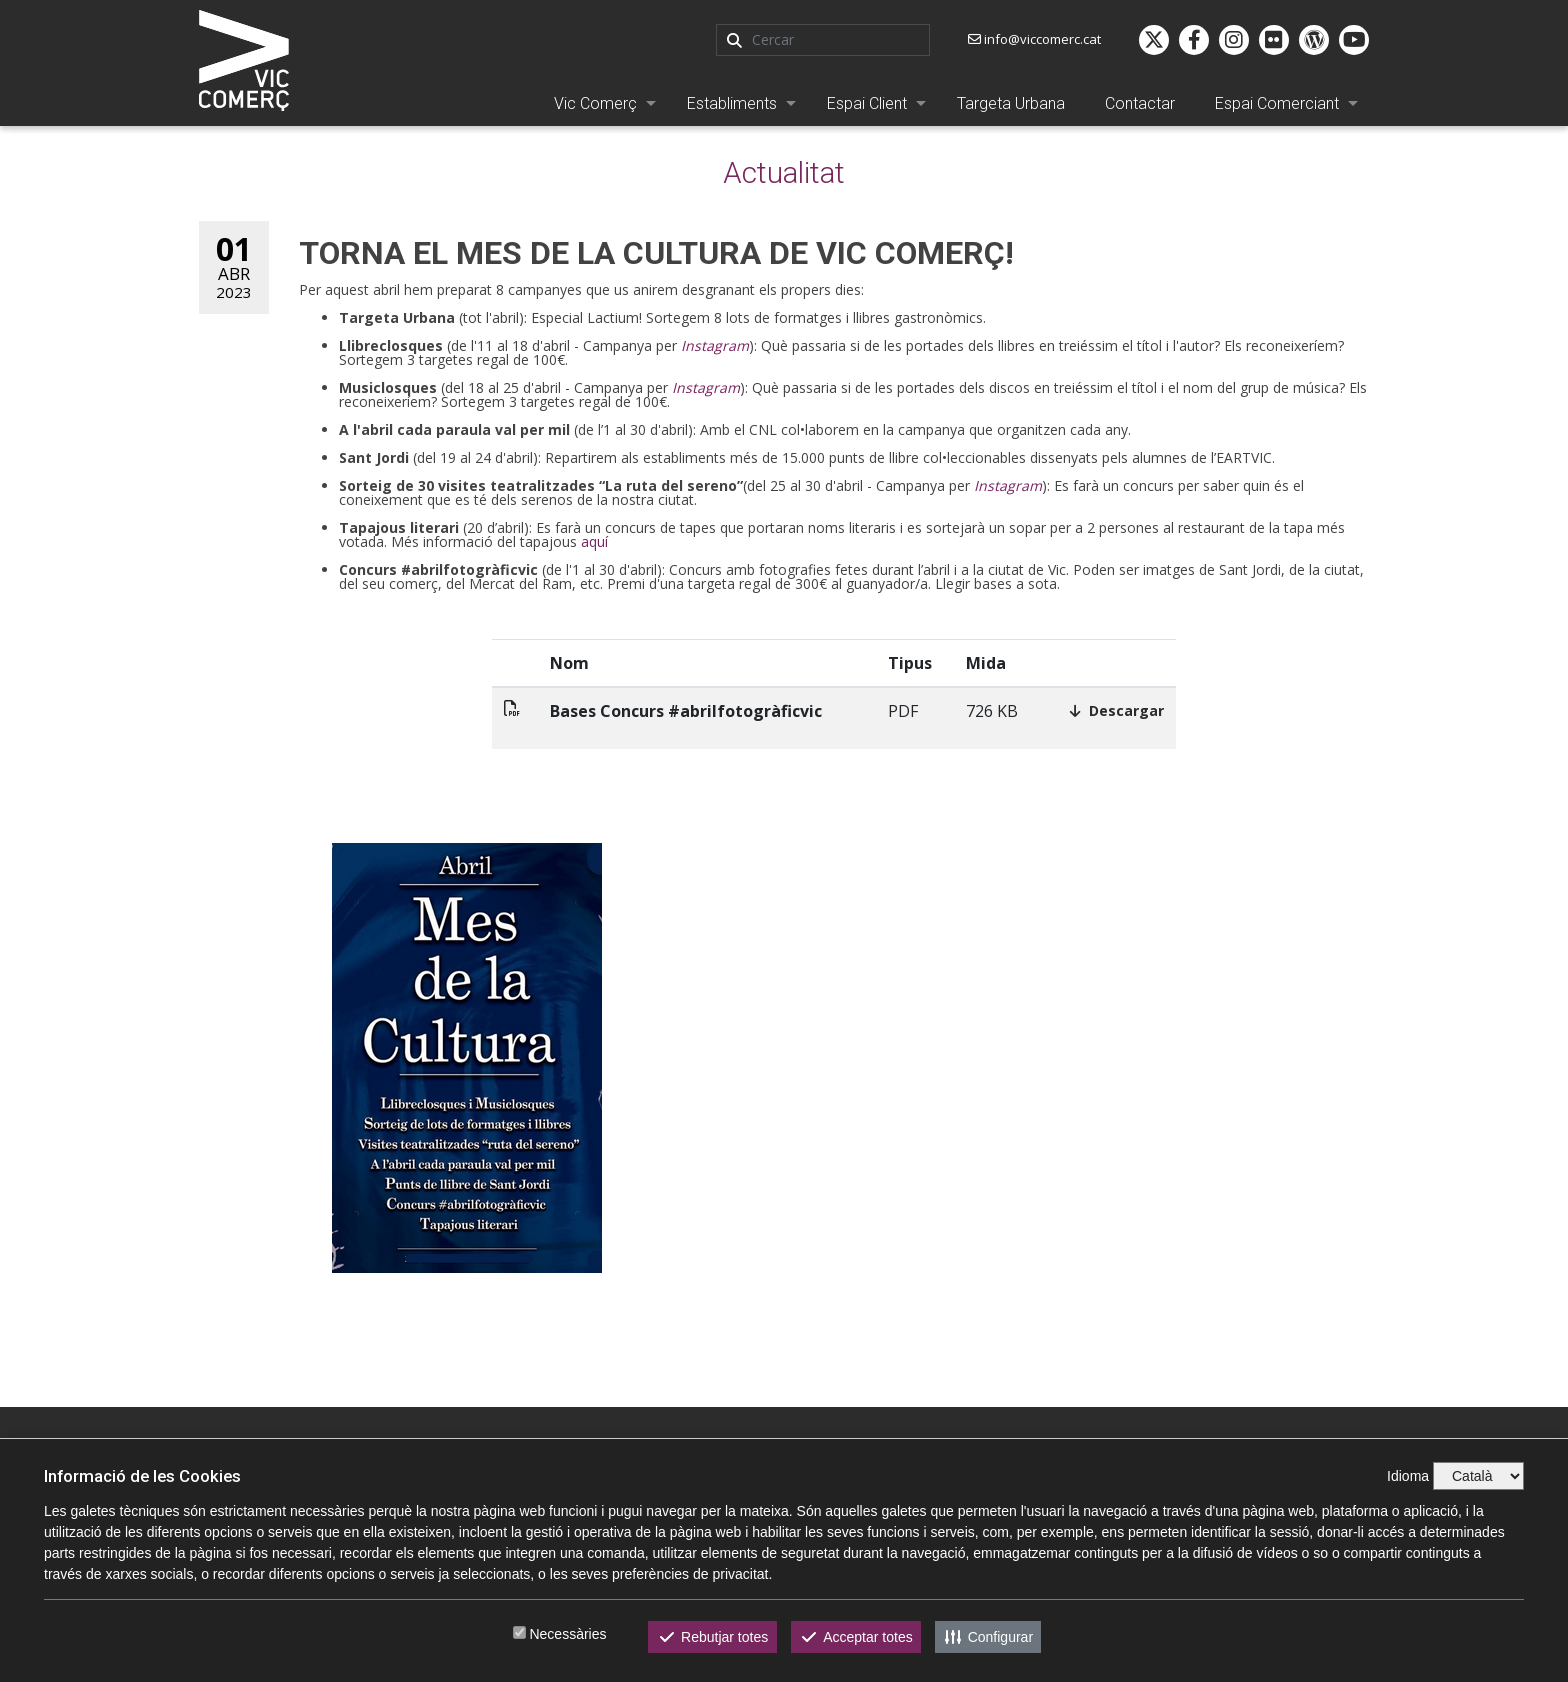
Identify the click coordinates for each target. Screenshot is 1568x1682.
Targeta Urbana (1011, 103)
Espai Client (867, 103)
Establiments (732, 103)
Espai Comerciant (1277, 103)
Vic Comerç (595, 103)
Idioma (1408, 1476)
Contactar (1140, 103)
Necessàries (567, 1634)
